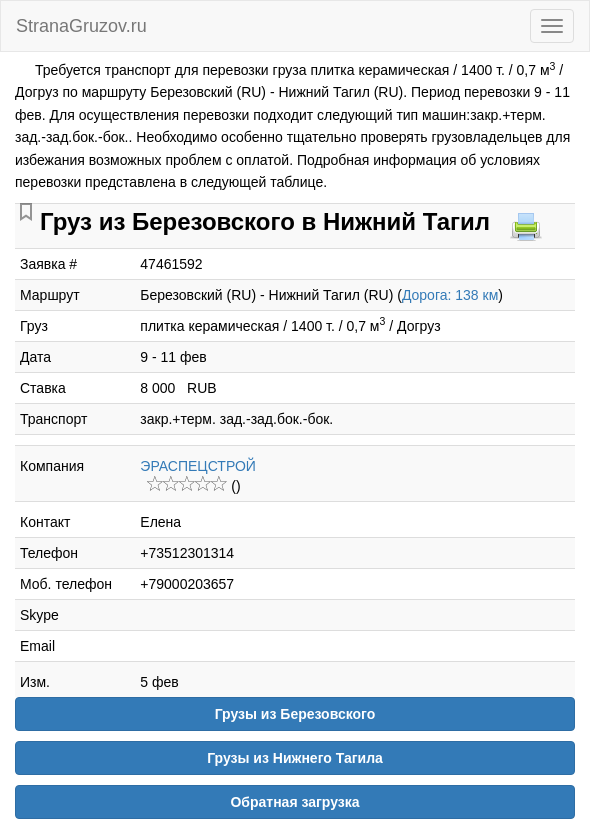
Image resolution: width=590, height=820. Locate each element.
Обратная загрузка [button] (294, 802)
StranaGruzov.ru (81, 26)
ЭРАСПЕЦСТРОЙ (198, 466)
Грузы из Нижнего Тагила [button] (295, 758)
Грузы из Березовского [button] (295, 714)
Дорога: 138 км (450, 295)
